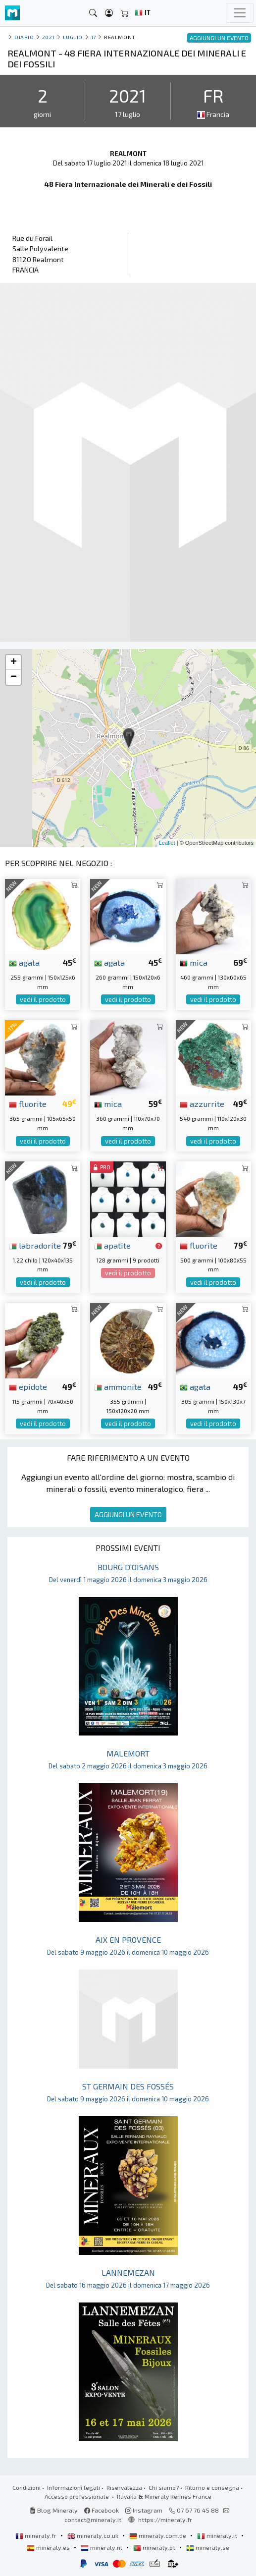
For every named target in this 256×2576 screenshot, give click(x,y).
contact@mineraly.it (92, 2519)
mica (193, 962)
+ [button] (13, 662)
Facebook (101, 2510)
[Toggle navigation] (240, 13)
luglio (73, 37)
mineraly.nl (102, 2547)
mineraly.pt (155, 2547)
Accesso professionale (77, 2496)
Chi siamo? (164, 2487)
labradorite (35, 1245)
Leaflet (167, 843)
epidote (28, 1386)
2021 (48, 37)
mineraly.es (49, 2547)
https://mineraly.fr (165, 2519)
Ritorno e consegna (212, 2487)
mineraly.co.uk (93, 2535)
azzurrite (202, 1103)
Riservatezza (124, 2487)
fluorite (28, 1103)
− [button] (13, 677)
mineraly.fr (36, 2535)
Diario (24, 37)
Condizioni (26, 2487)
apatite (112, 1245)
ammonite (118, 1386)
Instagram (143, 2510)
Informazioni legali (73, 2487)
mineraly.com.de (158, 2535)
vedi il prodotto (43, 999)
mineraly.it (218, 2535)
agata (24, 962)
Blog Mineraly (54, 2510)
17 (93, 37)
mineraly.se (207, 2547)
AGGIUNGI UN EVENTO (128, 1514)
